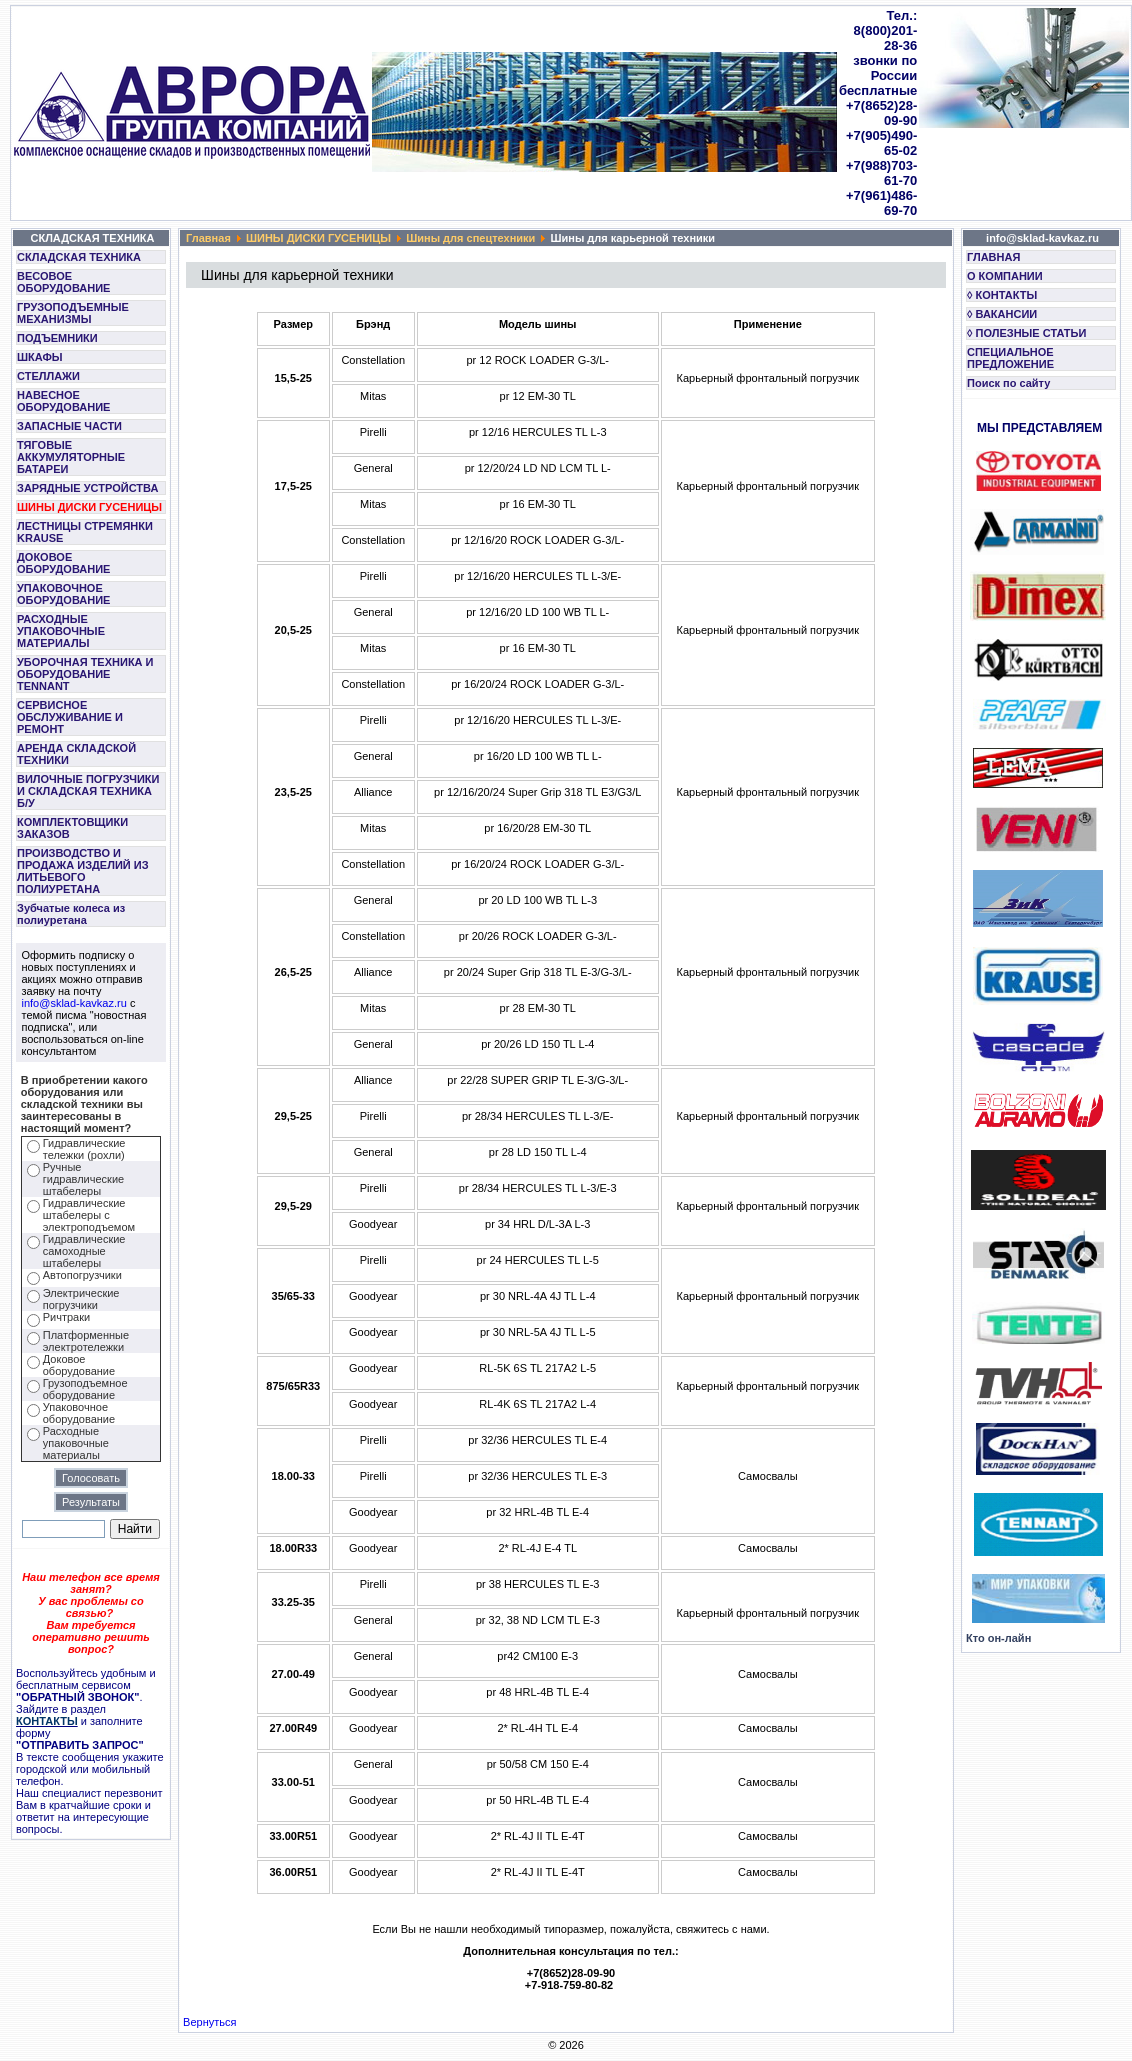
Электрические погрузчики (81, 1299)
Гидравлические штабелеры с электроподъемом (89, 1215)
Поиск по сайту (1008, 383)
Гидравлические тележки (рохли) (84, 1149)
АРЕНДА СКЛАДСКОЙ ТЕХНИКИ (76, 754)
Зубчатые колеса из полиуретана (71, 914)
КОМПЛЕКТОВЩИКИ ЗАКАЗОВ (72, 828)
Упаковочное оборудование (79, 1413)
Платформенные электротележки (86, 1341)
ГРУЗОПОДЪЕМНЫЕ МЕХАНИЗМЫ (73, 313)
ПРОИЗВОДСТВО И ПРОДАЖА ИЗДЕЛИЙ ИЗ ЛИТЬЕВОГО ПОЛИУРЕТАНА (83, 871)
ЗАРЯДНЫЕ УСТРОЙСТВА (87, 488)
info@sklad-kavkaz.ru (74, 1003)
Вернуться (209, 2022)
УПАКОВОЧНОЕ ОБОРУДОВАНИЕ (63, 594)
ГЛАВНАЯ (993, 257)
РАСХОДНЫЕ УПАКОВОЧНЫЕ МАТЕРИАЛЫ (61, 631)
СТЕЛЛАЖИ (48, 376)
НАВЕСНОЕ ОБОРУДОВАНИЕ (63, 401)
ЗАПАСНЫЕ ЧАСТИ (69, 426)
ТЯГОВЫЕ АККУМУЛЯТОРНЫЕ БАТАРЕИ (71, 457)
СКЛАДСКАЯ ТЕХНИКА (79, 257)
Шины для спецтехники (470, 238)
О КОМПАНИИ (1005, 276)
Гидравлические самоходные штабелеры (84, 1251)
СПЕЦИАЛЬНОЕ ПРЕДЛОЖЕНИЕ (1010, 358)
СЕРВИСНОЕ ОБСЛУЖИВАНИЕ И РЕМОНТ (70, 717)
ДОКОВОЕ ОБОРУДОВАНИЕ (63, 563)
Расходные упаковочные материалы (76, 1443)
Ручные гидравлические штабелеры (83, 1179)
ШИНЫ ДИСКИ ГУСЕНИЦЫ (89, 507)
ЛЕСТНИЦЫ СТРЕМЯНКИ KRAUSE (85, 532)
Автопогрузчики (82, 1275)
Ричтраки (66, 1317)
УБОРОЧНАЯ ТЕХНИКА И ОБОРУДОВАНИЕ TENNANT (85, 674)
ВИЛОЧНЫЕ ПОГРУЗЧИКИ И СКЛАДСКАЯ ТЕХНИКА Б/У (88, 791)
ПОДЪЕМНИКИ (57, 338)
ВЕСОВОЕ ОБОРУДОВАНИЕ (63, 282)
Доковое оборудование (79, 1365)
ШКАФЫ (40, 357)
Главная (208, 238)
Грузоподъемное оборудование (85, 1389)
